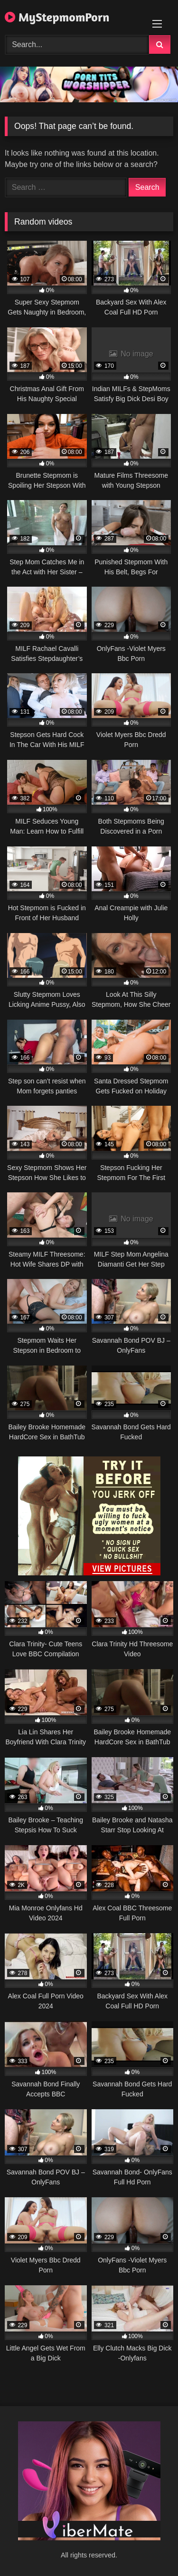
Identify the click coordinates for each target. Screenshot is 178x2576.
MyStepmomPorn (57, 17)
